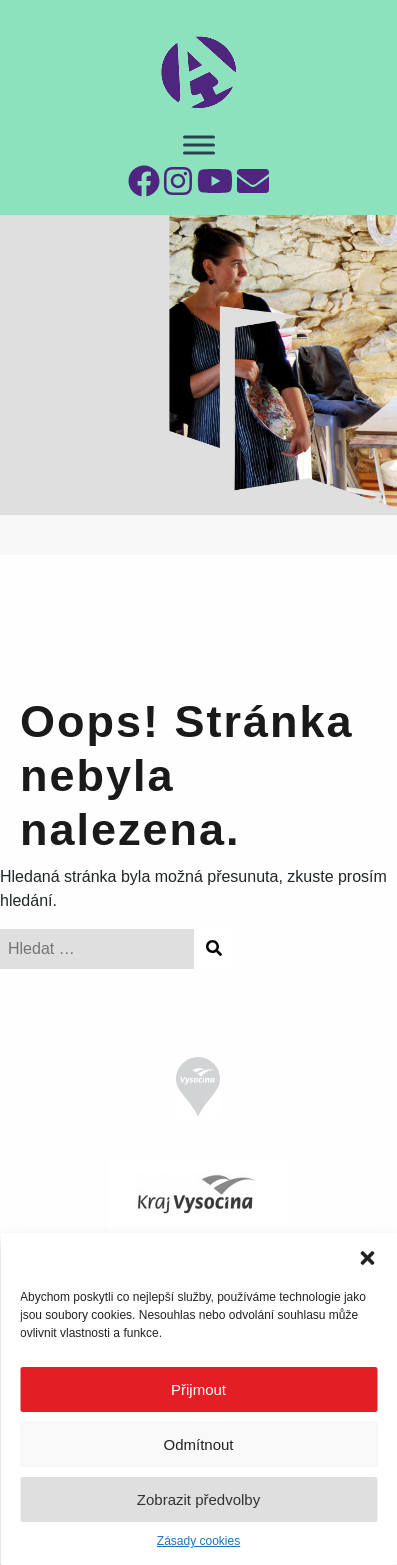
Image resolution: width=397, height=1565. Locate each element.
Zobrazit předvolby (198, 1499)
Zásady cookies (198, 1541)
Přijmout (198, 1389)
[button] (367, 1258)
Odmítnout (198, 1444)
